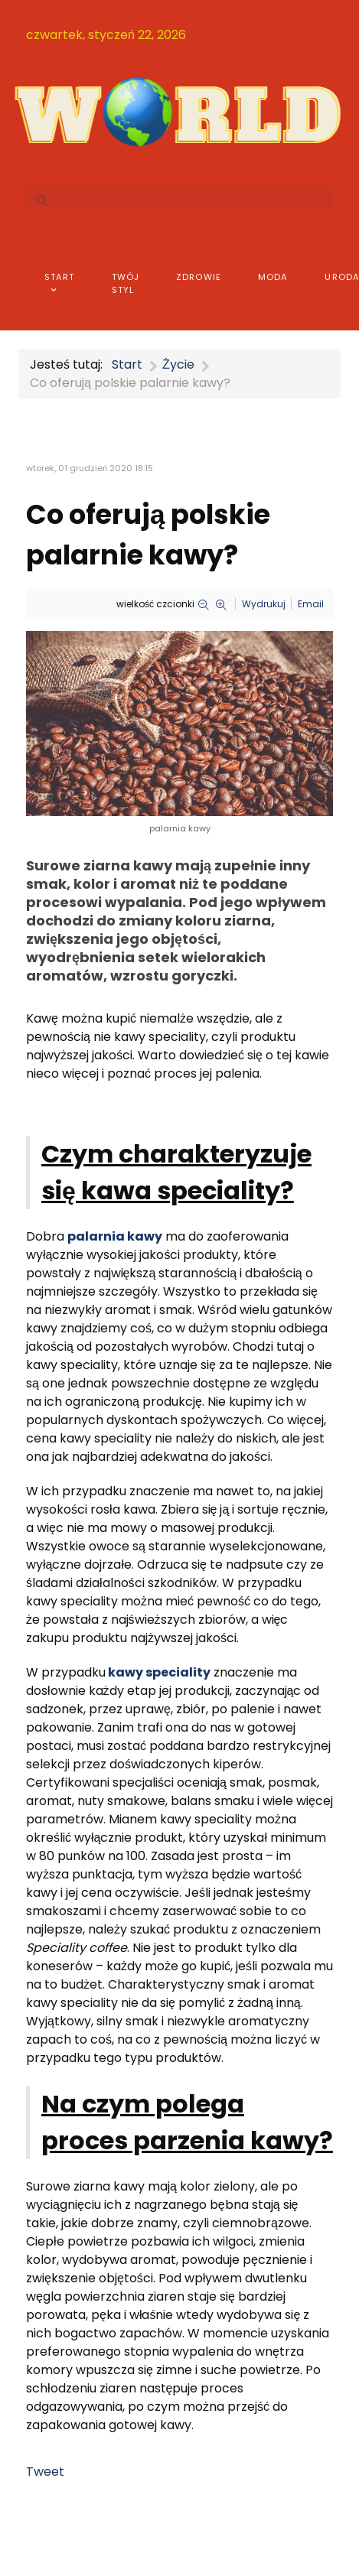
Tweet (45, 2471)
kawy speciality (159, 1672)
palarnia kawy (114, 1236)
